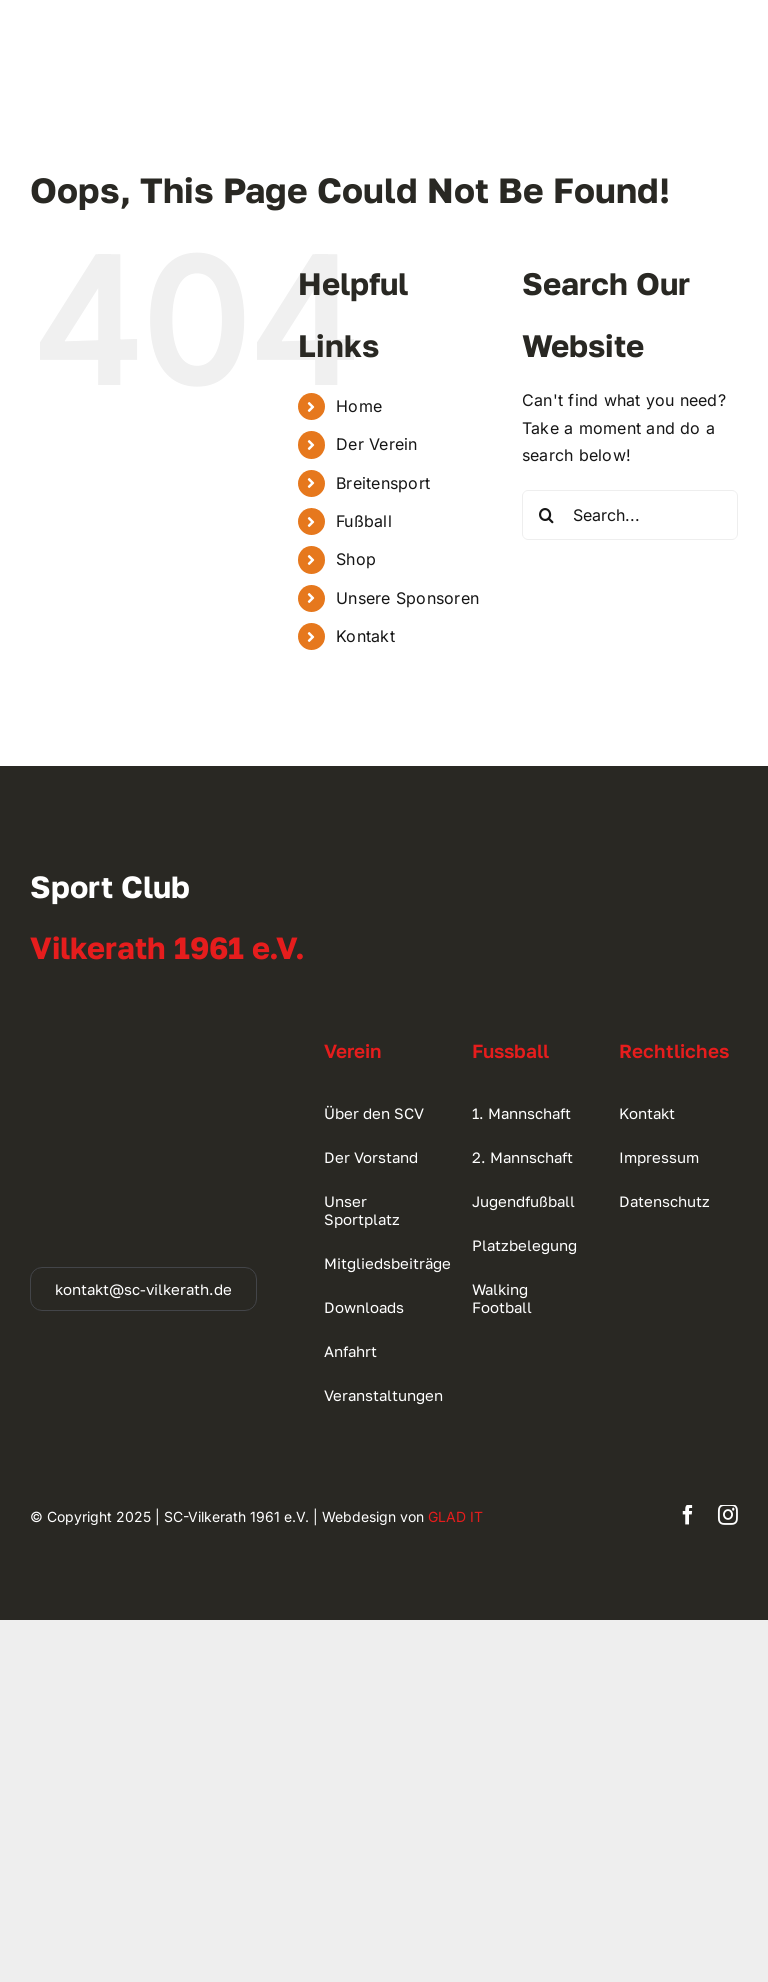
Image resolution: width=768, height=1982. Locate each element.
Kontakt (365, 636)
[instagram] (728, 1515)
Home (359, 406)
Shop (356, 559)
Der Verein (376, 444)
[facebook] (688, 1515)
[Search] (547, 515)
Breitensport (383, 483)
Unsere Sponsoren (407, 598)
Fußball (364, 521)
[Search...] (630, 515)
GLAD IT (455, 1516)
